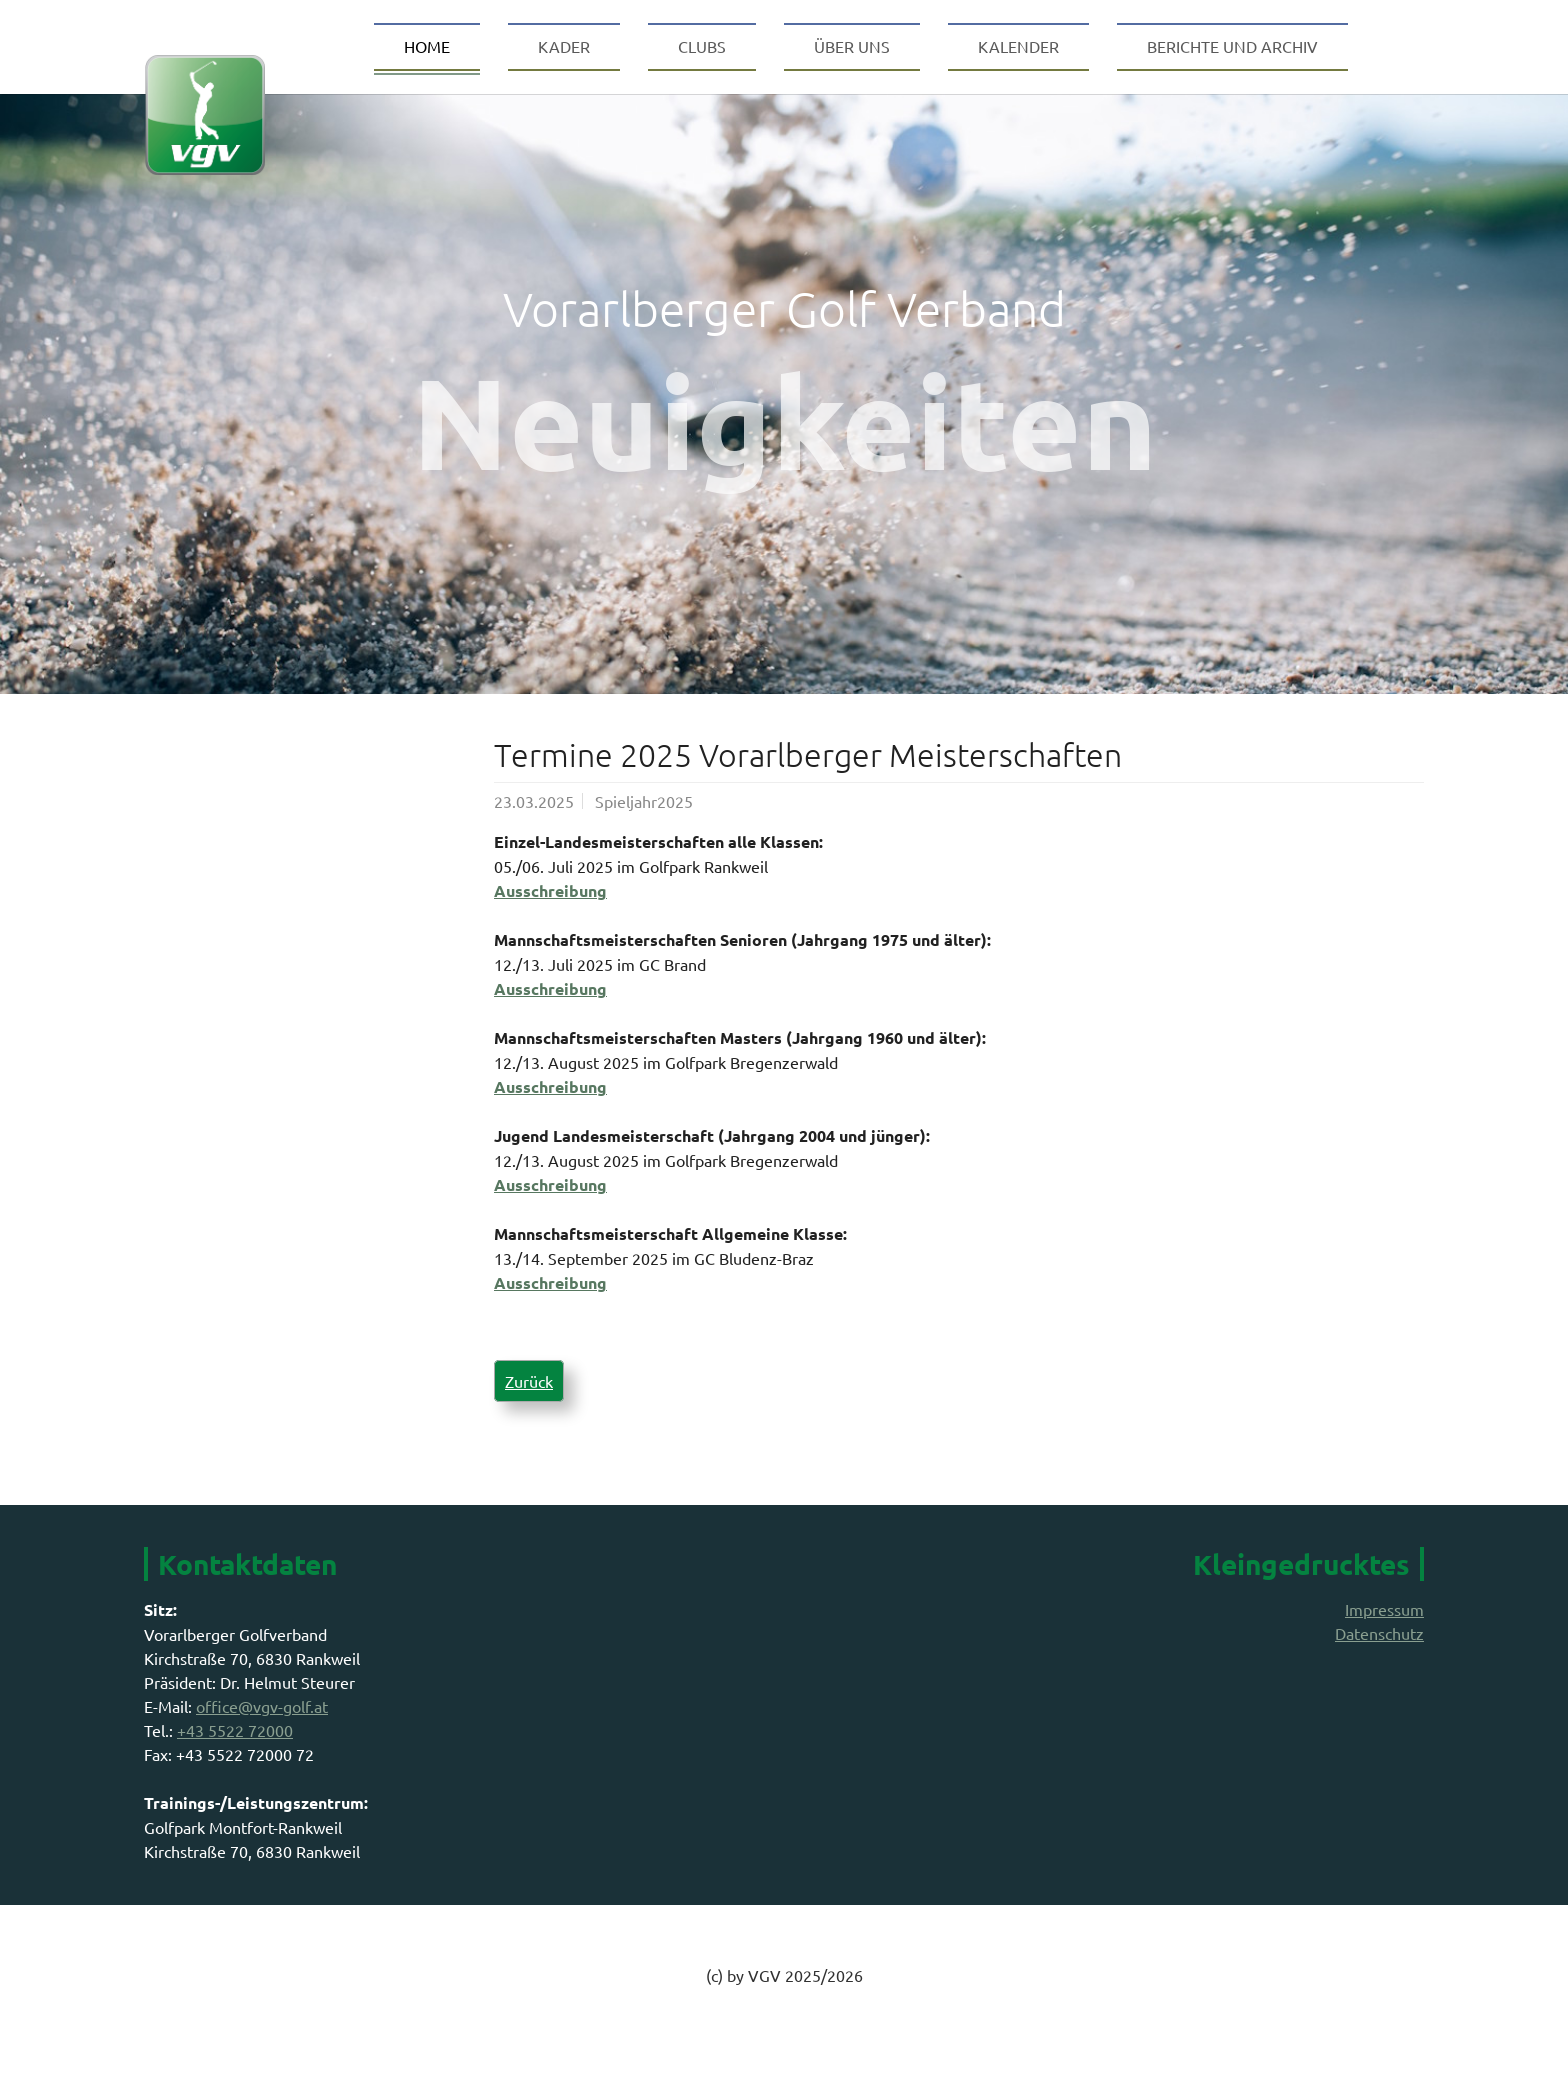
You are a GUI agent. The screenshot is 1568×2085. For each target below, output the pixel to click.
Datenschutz (1379, 1673)
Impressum (1384, 1649)
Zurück (529, 1421)
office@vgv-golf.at (262, 1746)
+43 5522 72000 (235, 1770)
